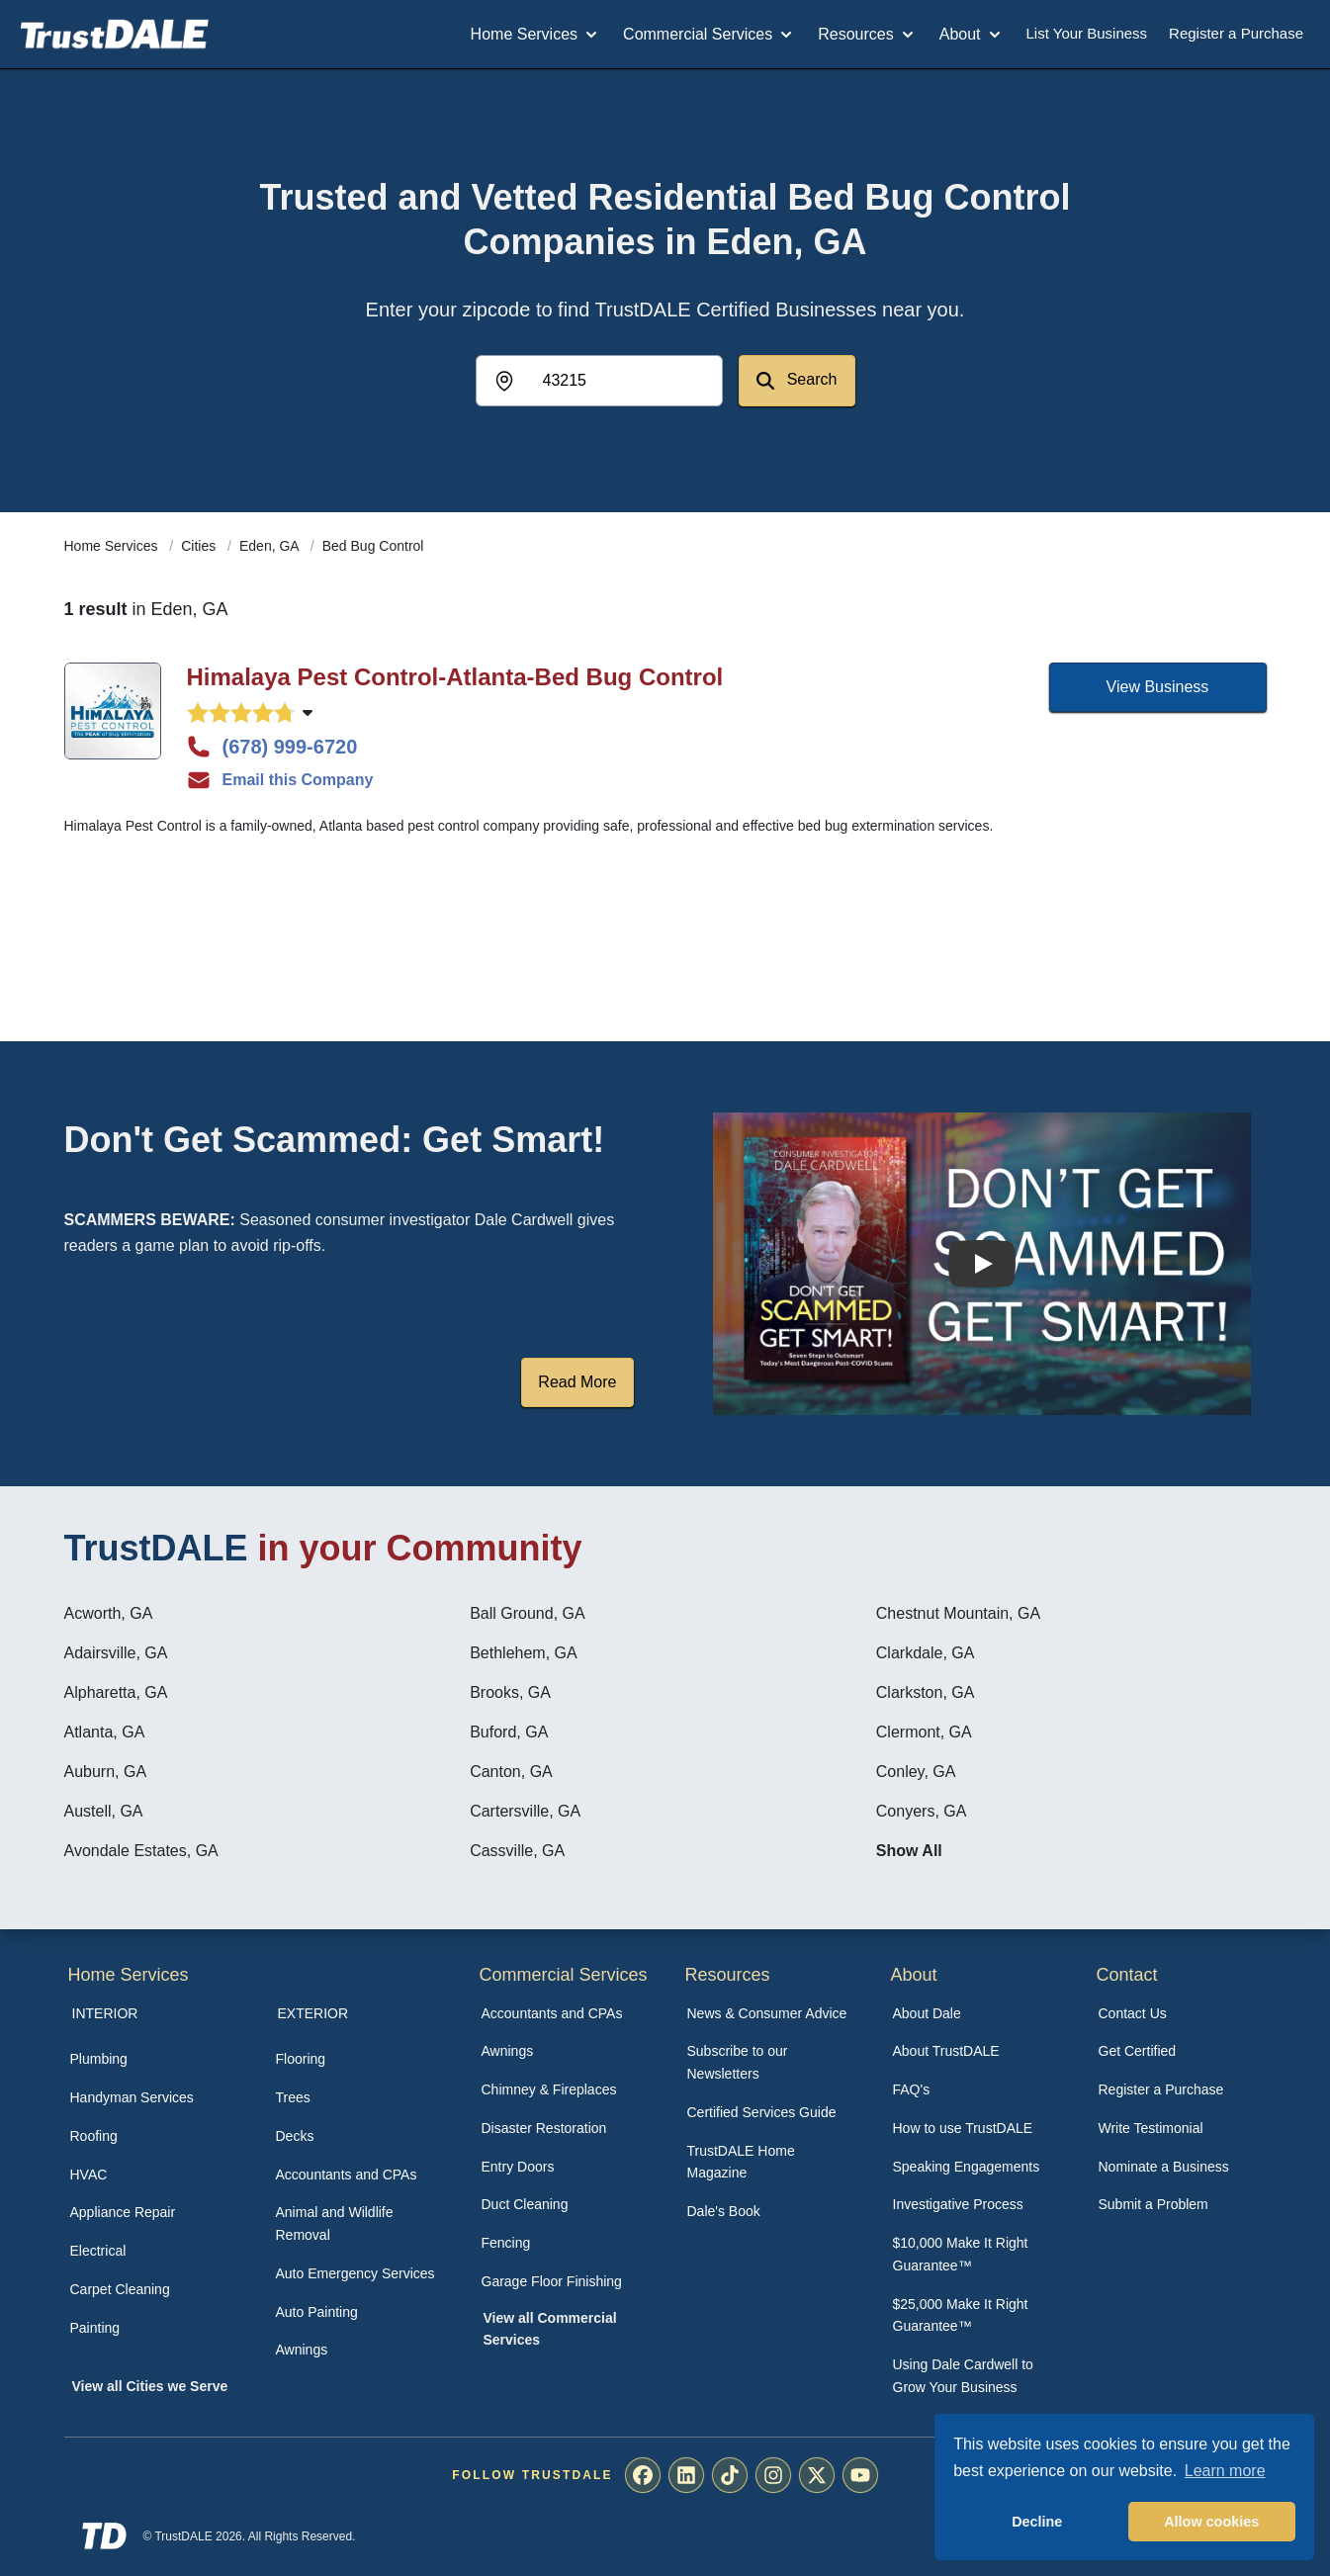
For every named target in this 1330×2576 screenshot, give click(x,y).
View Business (1158, 686)
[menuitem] (151, 2059)
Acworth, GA (108, 1613)
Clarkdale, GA (925, 1652)
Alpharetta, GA (116, 1692)
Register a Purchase (1236, 33)
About (972, 34)
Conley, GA (916, 1771)
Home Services (536, 34)
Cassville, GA (517, 1850)
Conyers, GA (921, 1811)
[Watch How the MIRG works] (982, 1264)
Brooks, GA (510, 1692)
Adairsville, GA (116, 1652)
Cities (200, 546)
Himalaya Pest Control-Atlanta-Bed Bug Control (455, 677)
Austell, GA (103, 1811)
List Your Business (1087, 33)
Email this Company (280, 780)
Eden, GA (271, 546)
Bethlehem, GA (523, 1652)
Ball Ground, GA (527, 1613)
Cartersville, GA (525, 1811)
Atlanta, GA (104, 1732)
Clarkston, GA (925, 1692)
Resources (867, 34)
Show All (909, 1850)
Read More (577, 1382)
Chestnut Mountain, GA (958, 1613)
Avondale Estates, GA (141, 1850)
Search (796, 380)
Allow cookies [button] (1211, 2522)
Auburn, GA (105, 1771)
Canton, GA (511, 1771)
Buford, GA (509, 1732)
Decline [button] (1037, 2522)
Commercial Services (709, 34)
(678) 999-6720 (272, 746)
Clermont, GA (924, 1732)
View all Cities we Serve (150, 2386)
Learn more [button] (1225, 2470)
